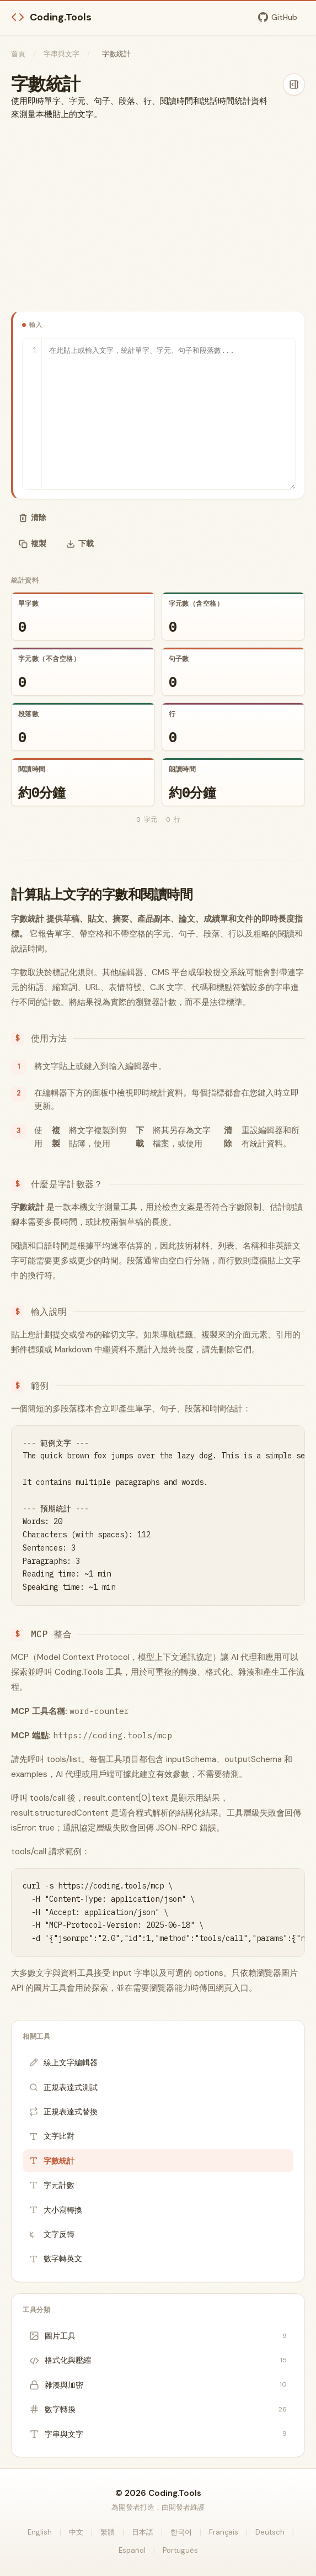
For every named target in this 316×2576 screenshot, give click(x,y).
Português (180, 2550)
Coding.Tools (51, 17)
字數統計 (51, 2161)
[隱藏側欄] (294, 84)
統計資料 (25, 580)
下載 (80, 543)
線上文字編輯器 (63, 2062)
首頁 (18, 54)
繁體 (107, 2532)
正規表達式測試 (63, 2087)
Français (223, 2532)
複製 (32, 543)
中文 (76, 2532)
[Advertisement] (158, 216)
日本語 (142, 2532)
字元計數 (51, 2185)
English (40, 2532)
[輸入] (159, 414)
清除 (32, 517)
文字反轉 (51, 2234)
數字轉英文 (55, 2258)
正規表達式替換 (63, 2112)
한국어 (181, 2532)
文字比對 (51, 2136)
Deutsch (270, 2532)
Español (132, 2550)
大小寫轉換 (55, 2210)
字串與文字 (61, 54)
